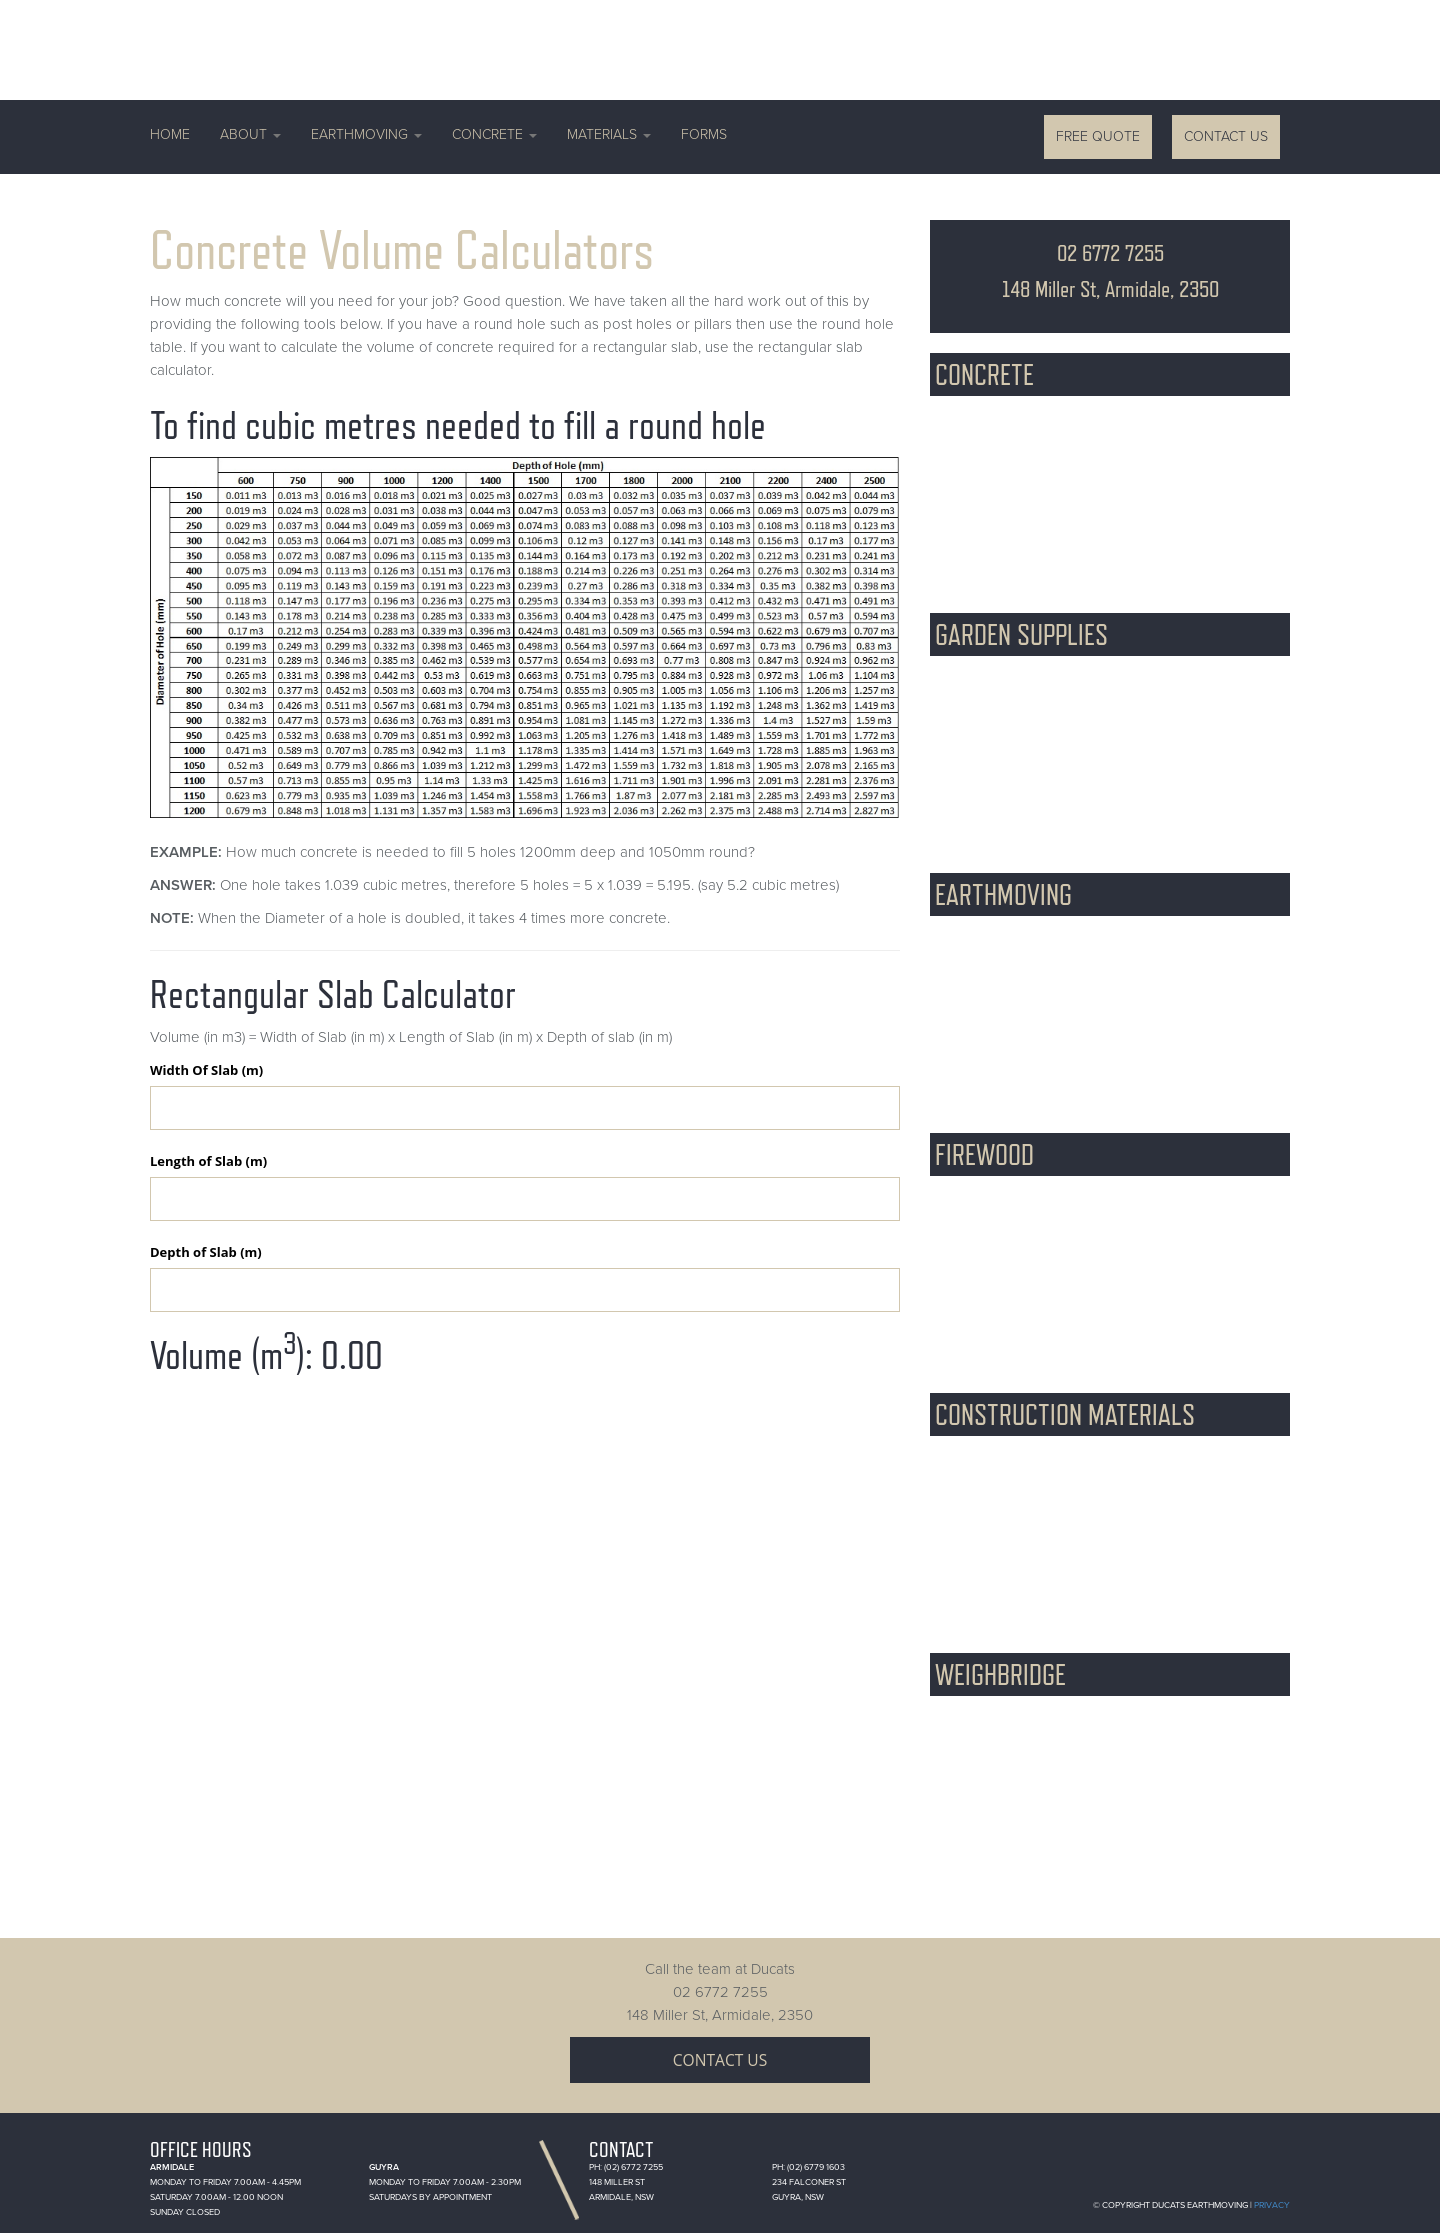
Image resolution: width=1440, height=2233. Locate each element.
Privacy (1272, 2205)
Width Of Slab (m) (206, 1070)
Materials (609, 134)
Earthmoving (366, 134)
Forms (704, 134)
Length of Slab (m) (208, 1161)
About (250, 134)
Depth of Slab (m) (206, 1252)
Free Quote (1098, 136)
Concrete (494, 134)
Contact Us (1226, 136)
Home (170, 134)
